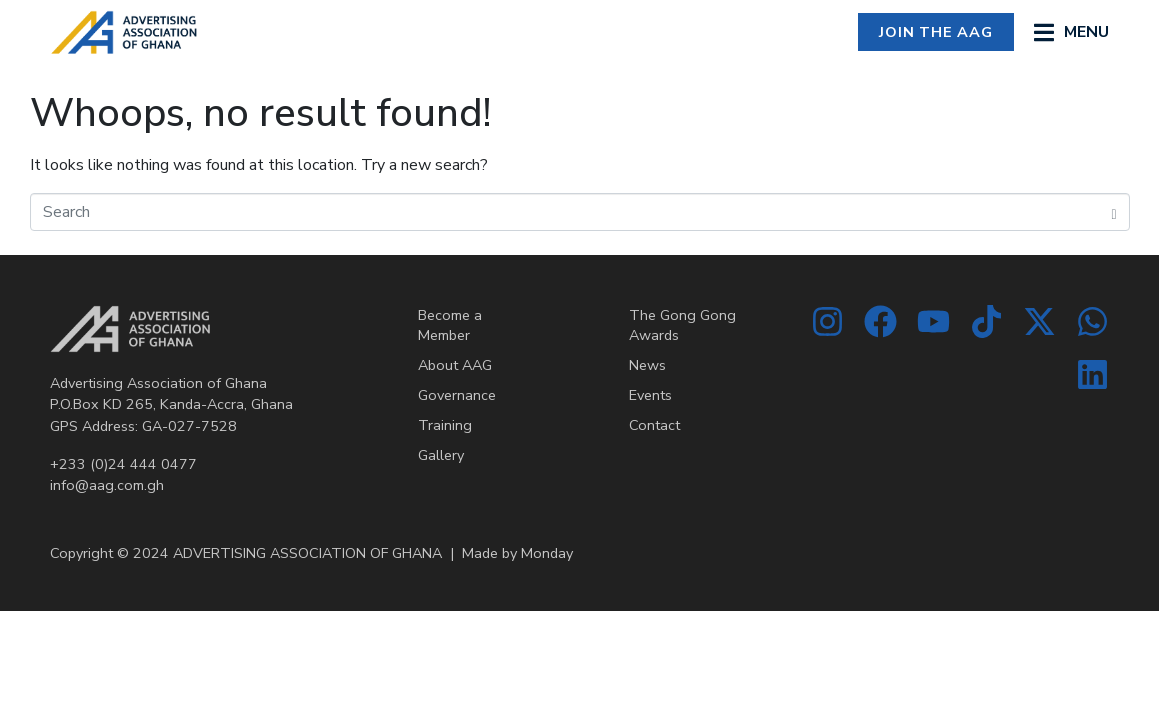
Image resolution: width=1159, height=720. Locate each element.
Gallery (441, 455)
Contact (654, 425)
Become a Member (450, 325)
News (647, 365)
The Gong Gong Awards (682, 325)
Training (445, 425)
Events (650, 395)
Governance (457, 395)
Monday (547, 553)
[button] (1071, 32)
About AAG (455, 365)
